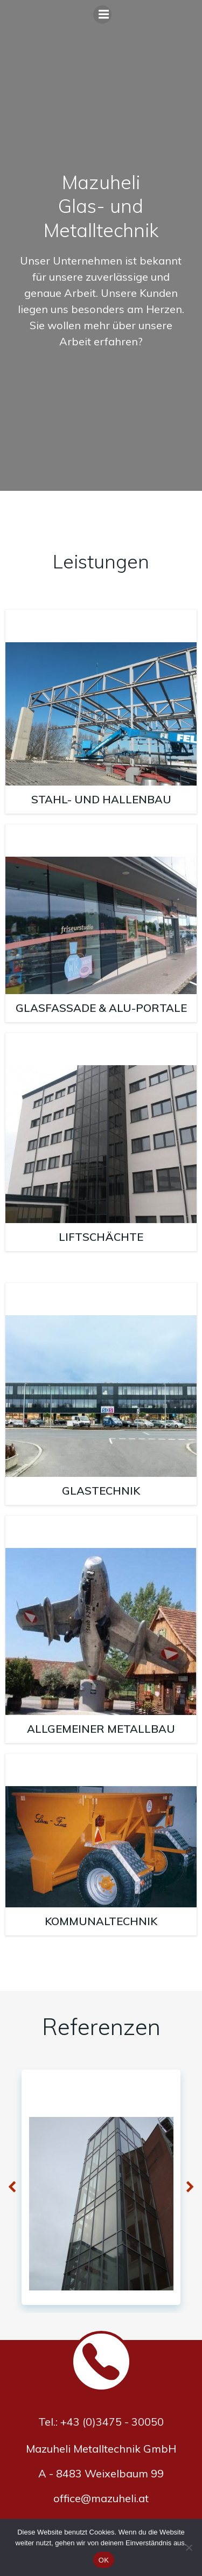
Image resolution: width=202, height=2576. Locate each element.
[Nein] (188, 2547)
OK (104, 2560)
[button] (11, 2187)
